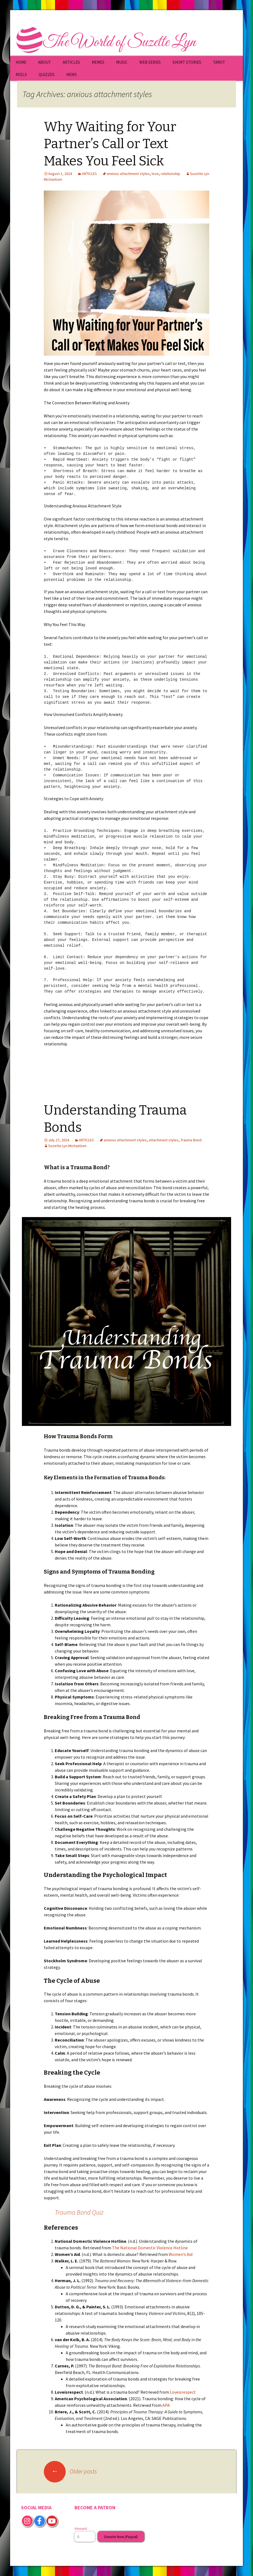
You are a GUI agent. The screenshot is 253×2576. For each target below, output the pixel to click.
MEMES (98, 62)
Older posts (70, 2471)
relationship (170, 173)
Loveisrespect (183, 2392)
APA (166, 2405)
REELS (21, 74)
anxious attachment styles (128, 173)
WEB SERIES (150, 62)
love (155, 173)
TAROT (219, 62)
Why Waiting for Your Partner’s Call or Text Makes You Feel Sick (110, 144)
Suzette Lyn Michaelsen (67, 1145)
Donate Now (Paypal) (121, 2536)
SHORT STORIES (187, 62)
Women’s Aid (180, 2254)
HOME (21, 62)
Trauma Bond (191, 1140)
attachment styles (164, 1140)
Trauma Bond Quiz (79, 2212)
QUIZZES (46, 74)
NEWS (71, 74)
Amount (80, 2528)
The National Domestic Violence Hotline (150, 2247)
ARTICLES (71, 62)
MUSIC (122, 62)
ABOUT (44, 62)
